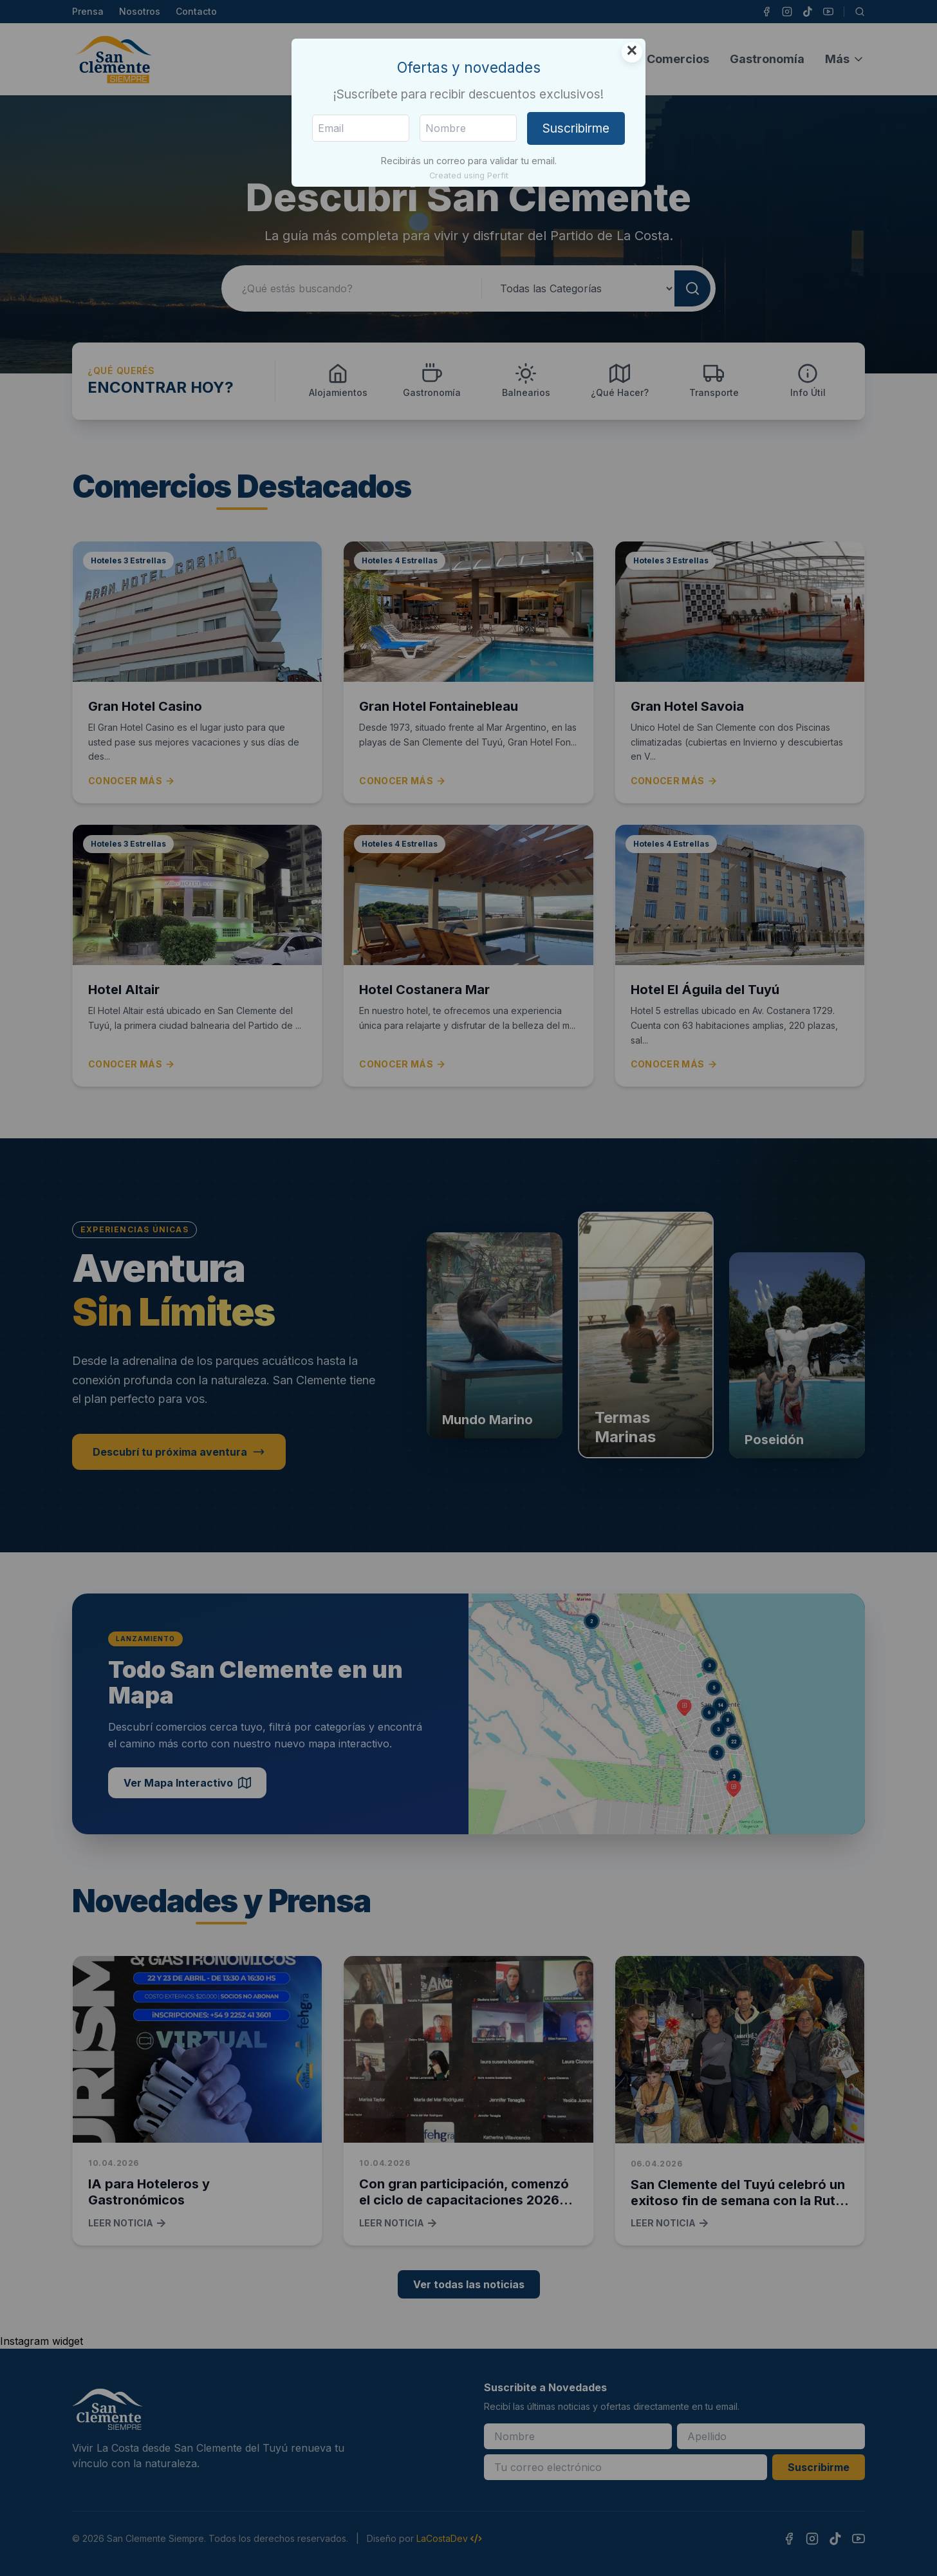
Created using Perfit (468, 175)
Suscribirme (576, 128)
